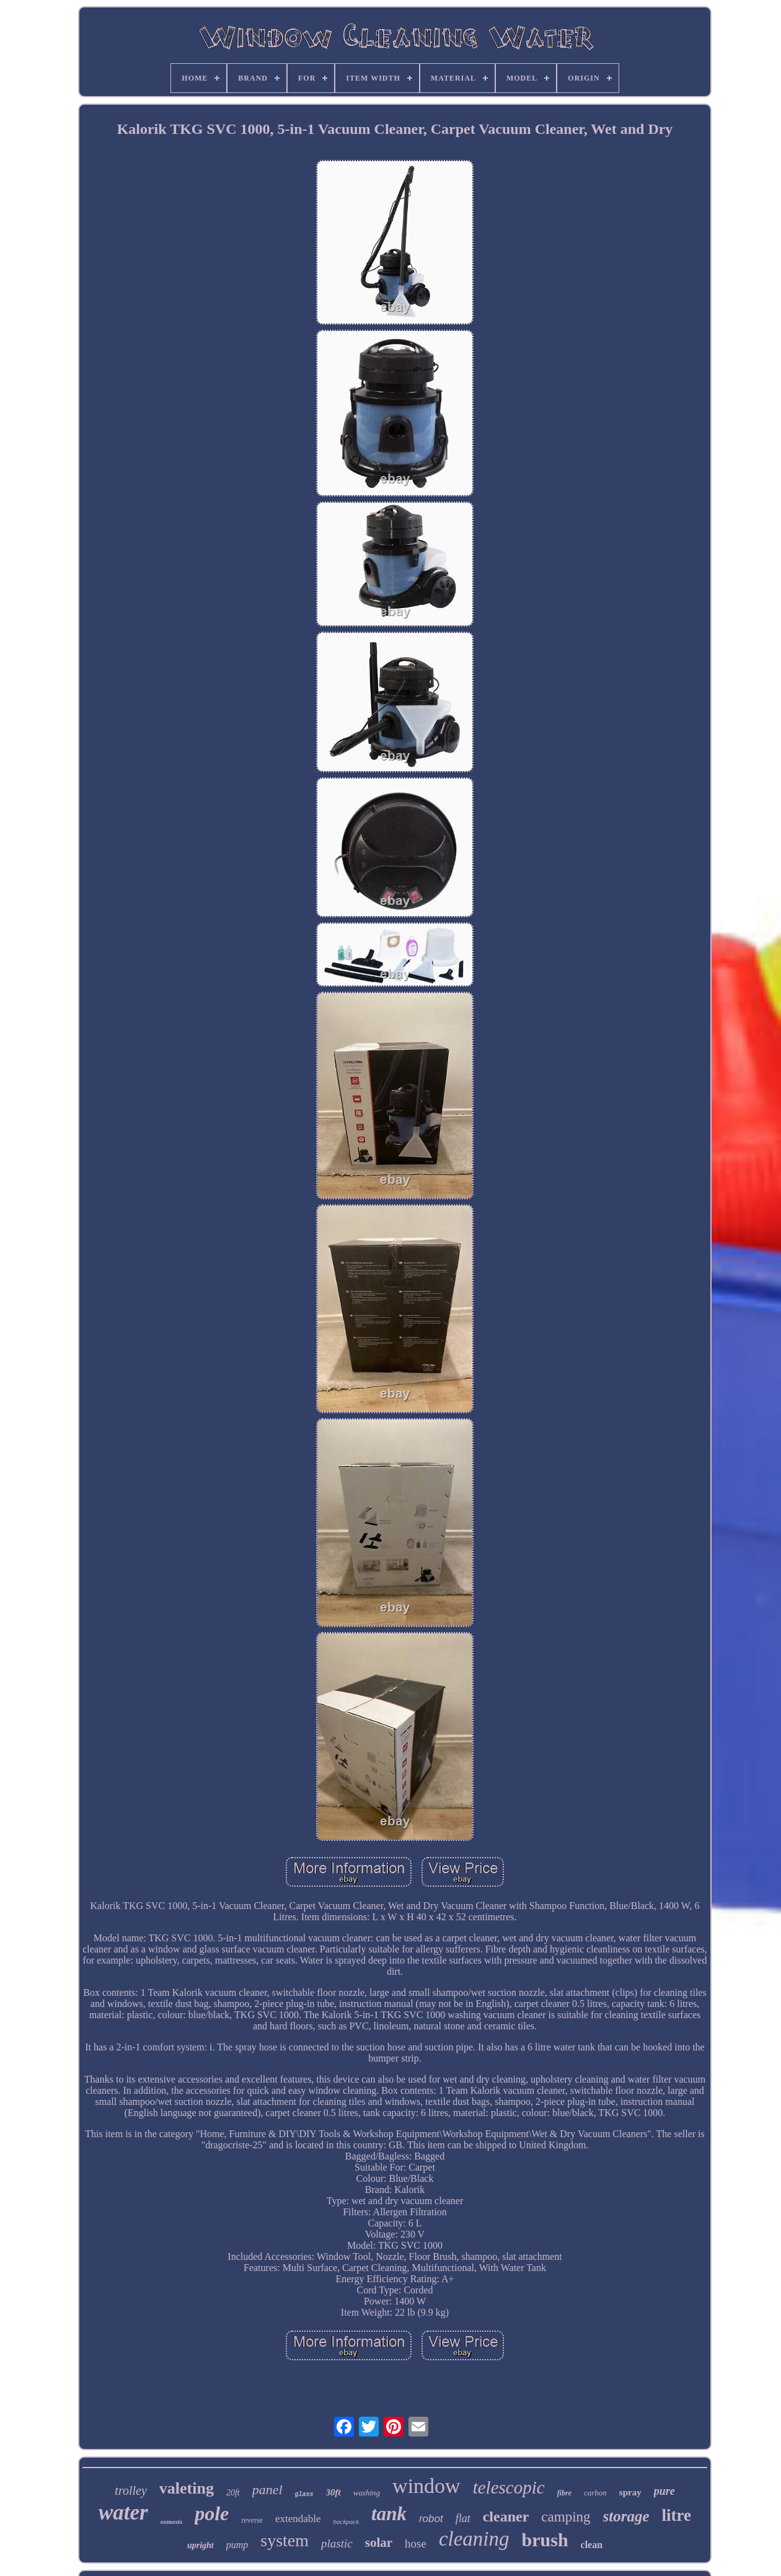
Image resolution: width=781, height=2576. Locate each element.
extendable (298, 2519)
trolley (130, 2490)
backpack (346, 2521)
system (284, 2540)
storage (626, 2516)
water (123, 2512)
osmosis (171, 2521)
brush (545, 2540)
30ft (333, 2492)
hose (415, 2543)
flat (463, 2518)
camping (565, 2517)
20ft (233, 2492)
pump (237, 2544)
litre (676, 2515)
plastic (337, 2543)
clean (592, 2544)
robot (431, 2519)
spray (630, 2492)
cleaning (474, 2539)
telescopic (509, 2487)
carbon (595, 2492)
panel (267, 2489)
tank (389, 2514)
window (426, 2485)
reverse (252, 2520)
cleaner (506, 2516)
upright (200, 2545)
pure (664, 2491)
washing (366, 2492)
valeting (186, 2488)
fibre (564, 2493)
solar (378, 2542)
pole (212, 2513)
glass (304, 2494)
